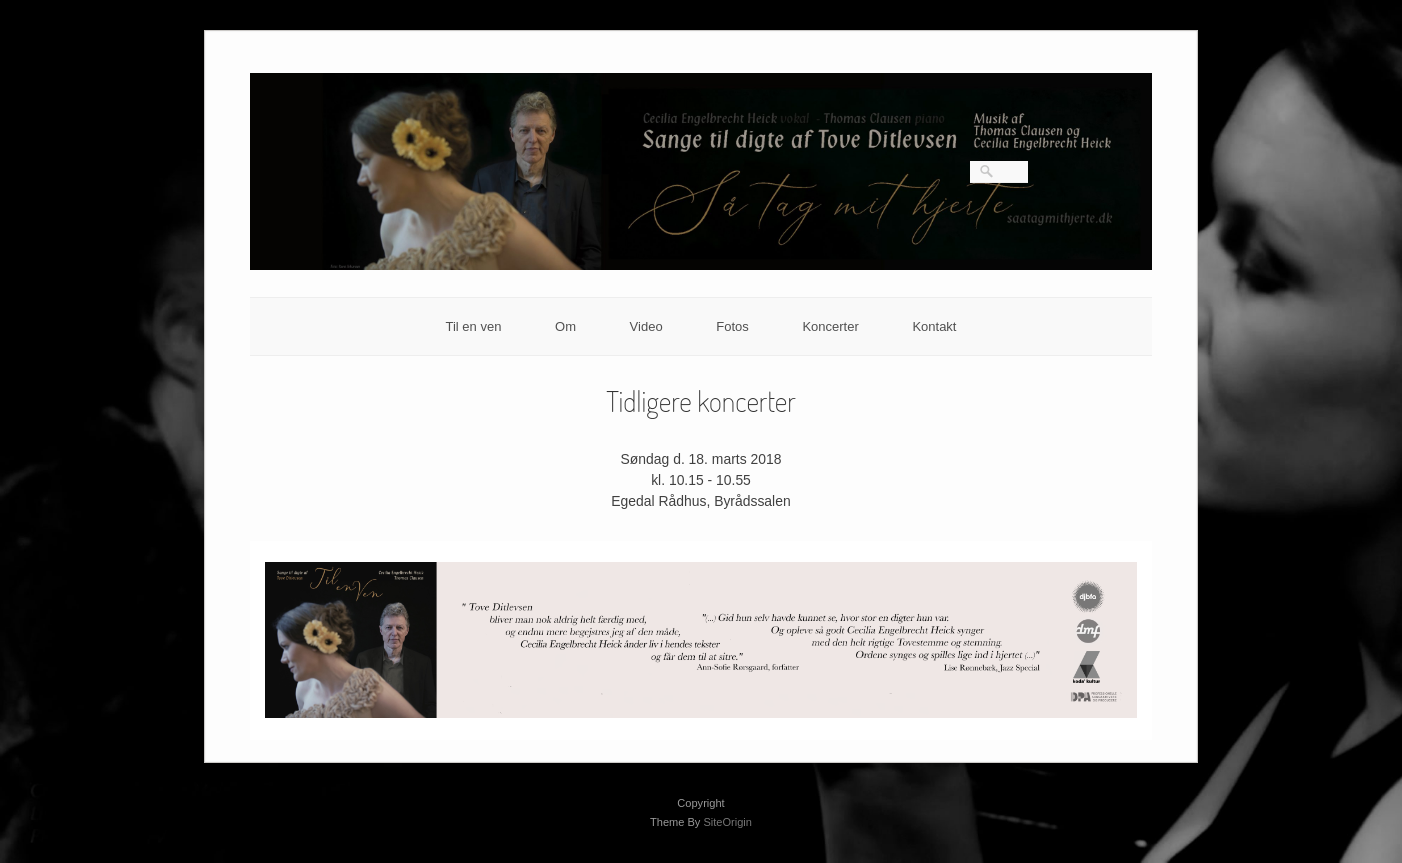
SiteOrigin (727, 822)
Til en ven (474, 326)
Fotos (732, 326)
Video (646, 326)
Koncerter (830, 326)
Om (565, 326)
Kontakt (934, 326)
